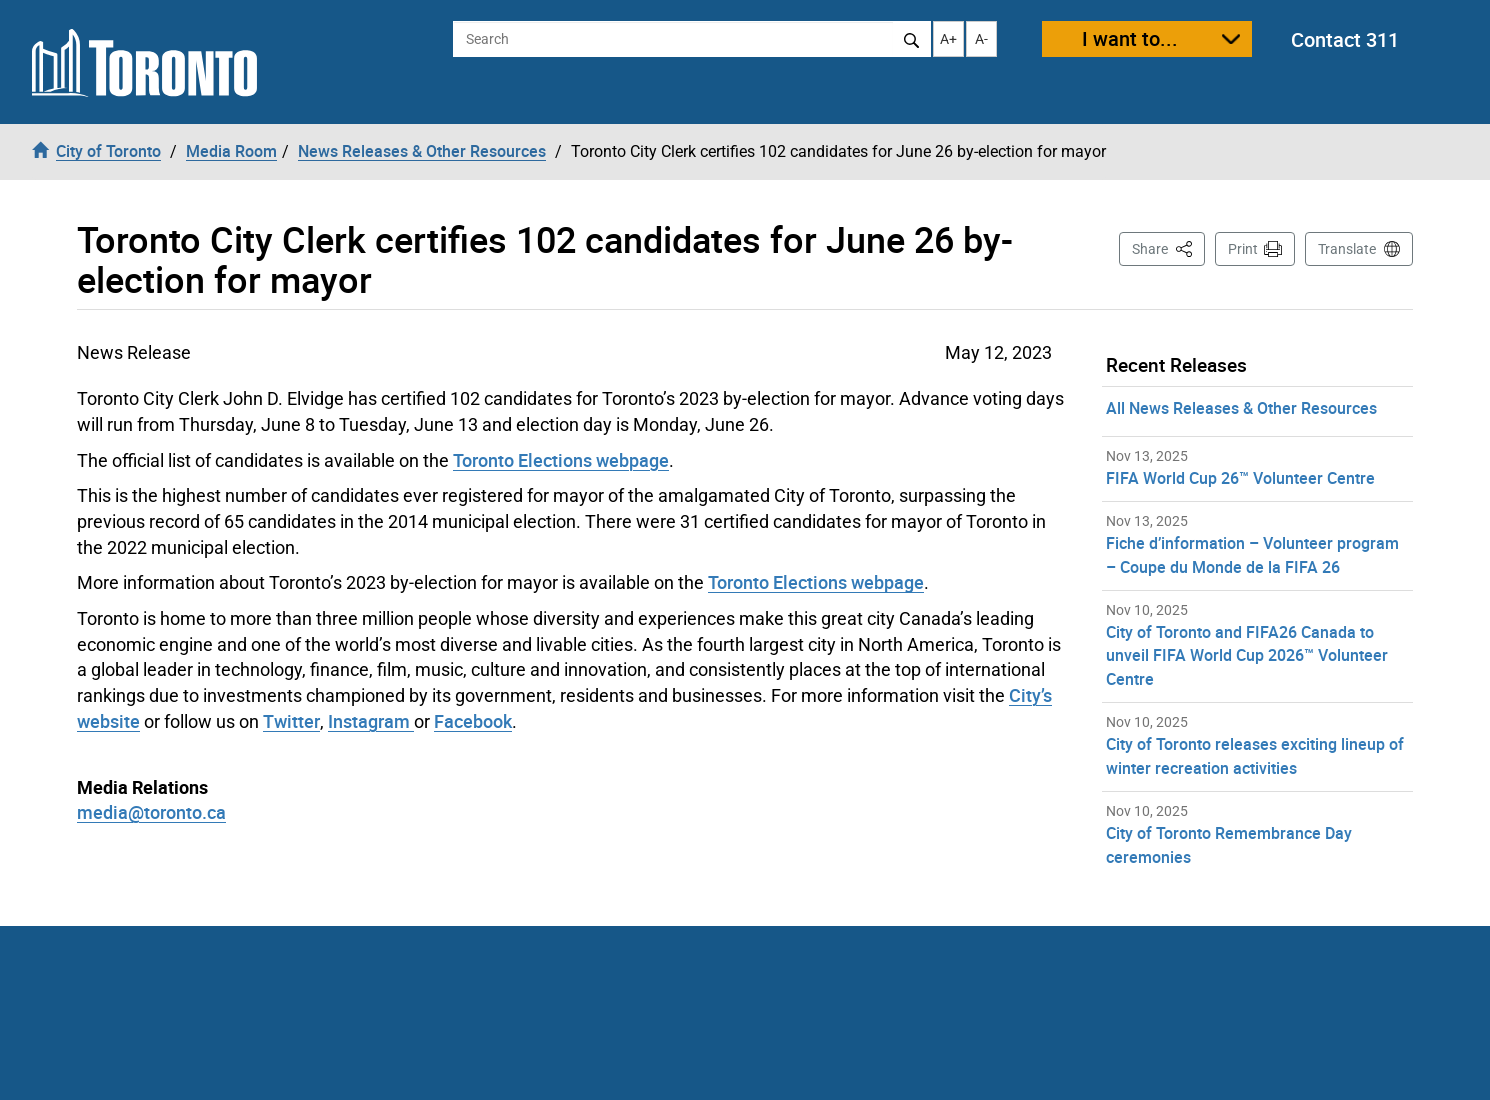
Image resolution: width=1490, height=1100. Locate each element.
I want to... (1130, 38)
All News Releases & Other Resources (1241, 408)
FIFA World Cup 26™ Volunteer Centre (1240, 478)
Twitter (291, 721)
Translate (1347, 249)
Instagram (371, 721)
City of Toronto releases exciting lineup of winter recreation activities (1255, 756)
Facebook (473, 721)
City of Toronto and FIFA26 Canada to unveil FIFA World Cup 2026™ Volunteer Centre (1247, 656)
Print (1243, 249)
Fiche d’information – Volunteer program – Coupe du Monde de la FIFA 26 (1252, 555)
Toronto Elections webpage (561, 460)
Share (1168, 247)
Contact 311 (1345, 39)
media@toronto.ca (151, 812)
